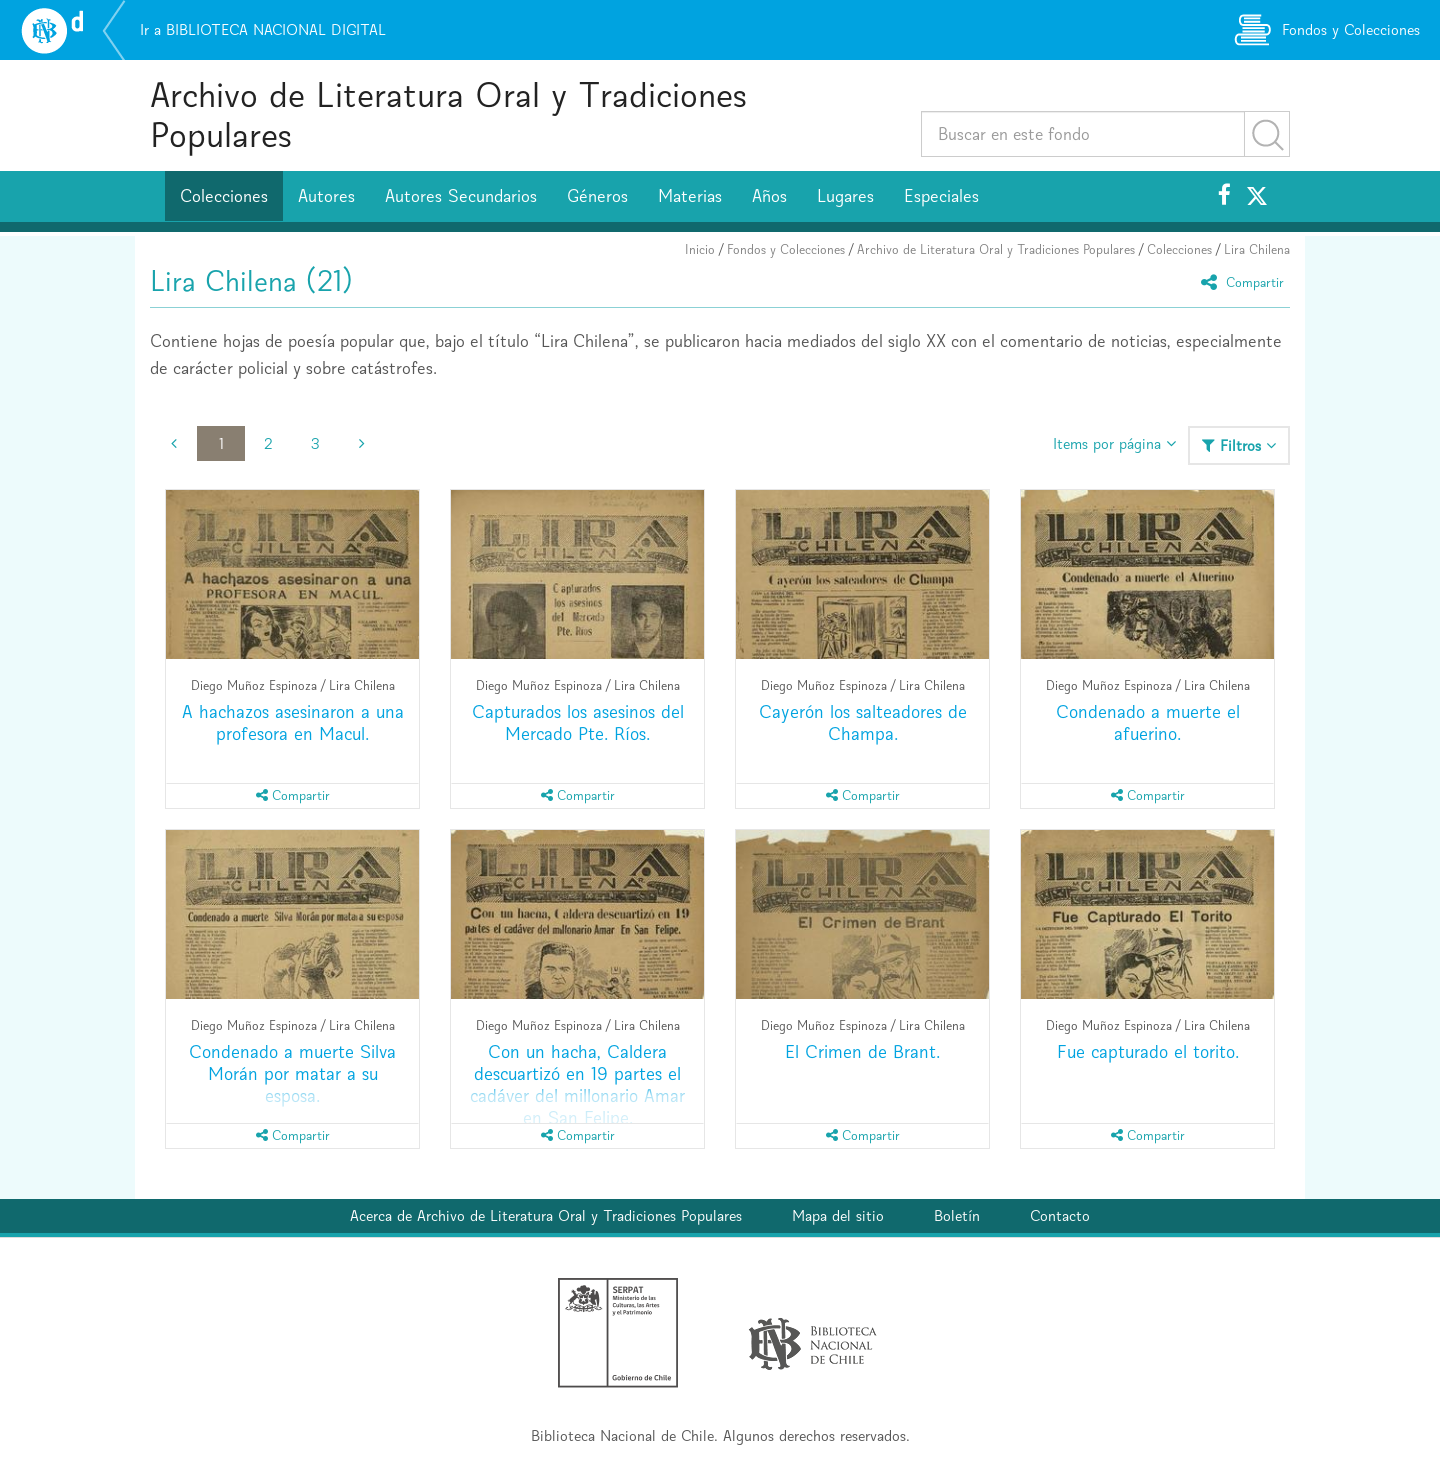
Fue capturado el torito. (1148, 1051)
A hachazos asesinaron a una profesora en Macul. (293, 722)
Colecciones (224, 196)
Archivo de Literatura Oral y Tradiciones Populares (448, 114)
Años (769, 196)
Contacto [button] (1060, 1215)
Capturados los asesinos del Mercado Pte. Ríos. (578, 722)
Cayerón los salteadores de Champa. (863, 722)
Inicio (700, 249)
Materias (690, 196)
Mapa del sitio (838, 1215)
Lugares (845, 196)
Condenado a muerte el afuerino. (1148, 722)
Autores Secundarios (461, 196)
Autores (326, 196)
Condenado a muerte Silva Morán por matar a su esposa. (292, 1073)
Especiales (941, 196)
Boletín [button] (957, 1215)
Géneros (597, 196)
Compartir (1245, 281)
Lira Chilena (1257, 249)
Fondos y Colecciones (786, 249)
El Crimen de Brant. (862, 1051)
